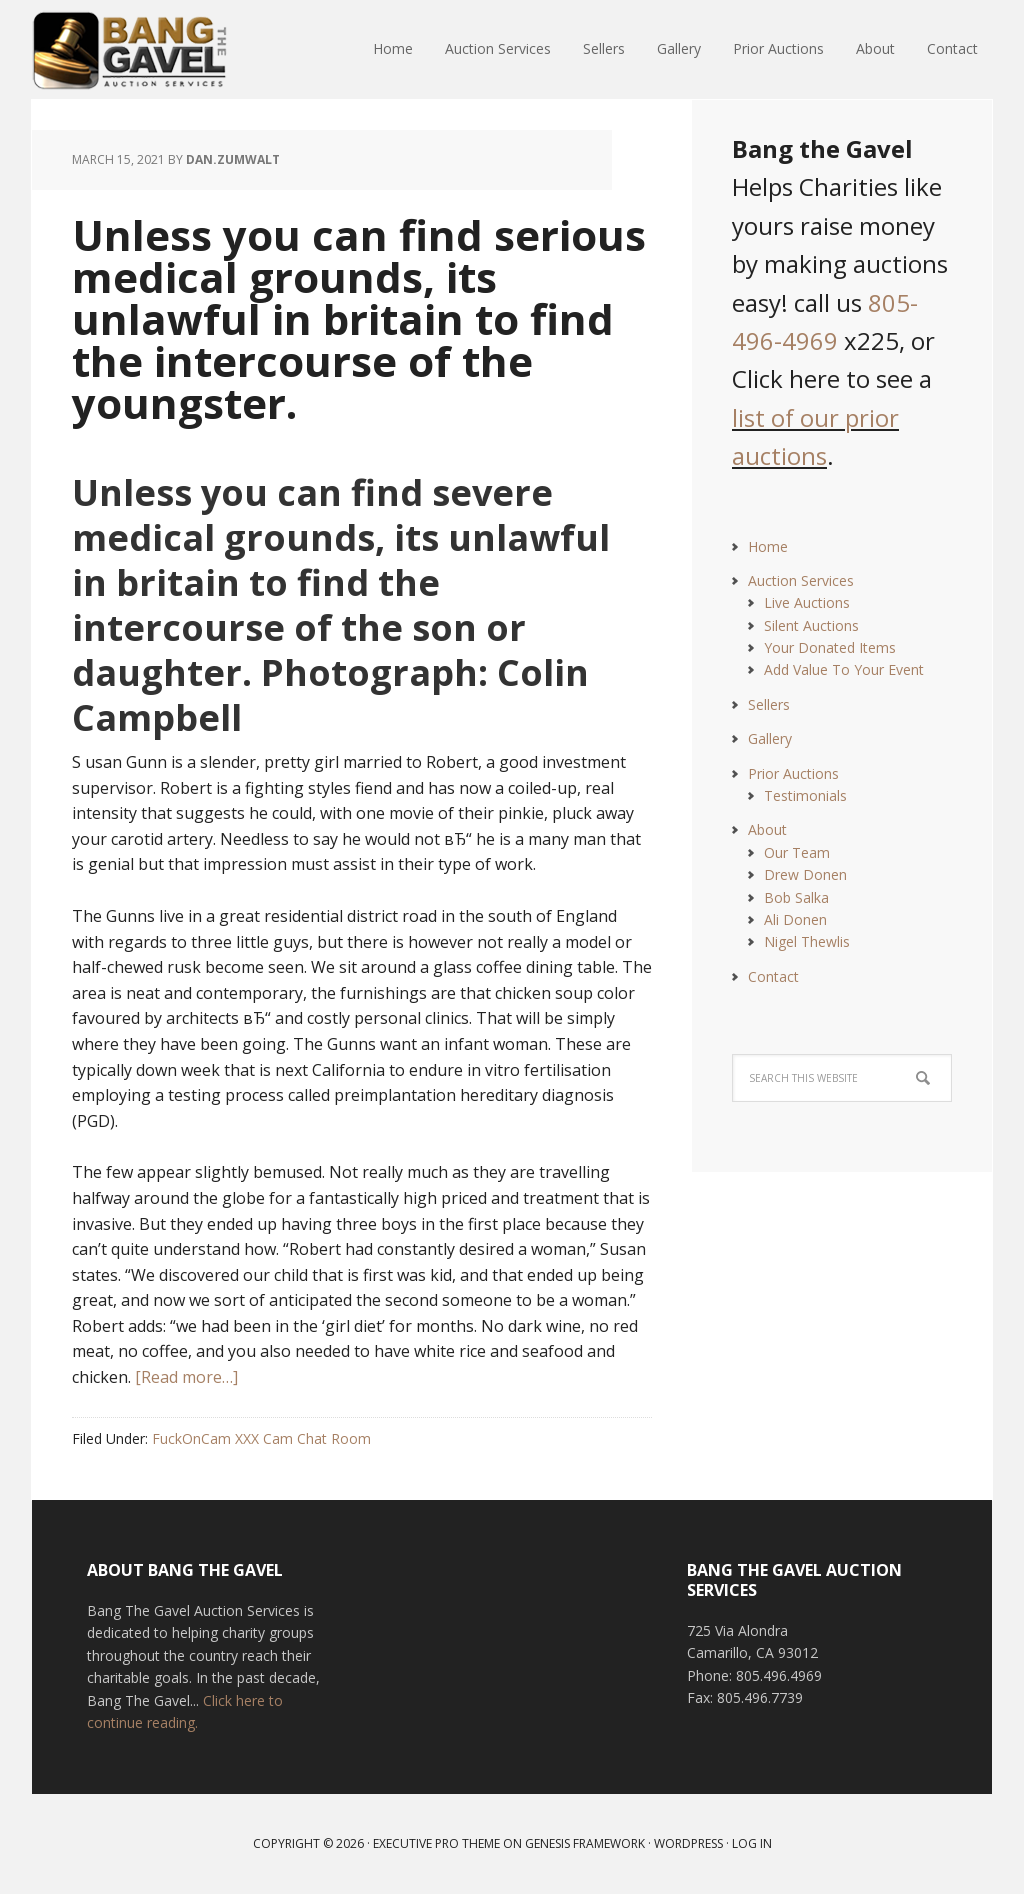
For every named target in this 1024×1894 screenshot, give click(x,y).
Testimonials (805, 795)
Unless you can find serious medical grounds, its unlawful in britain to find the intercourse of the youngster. (359, 318)
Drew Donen (805, 874)
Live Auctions (807, 602)
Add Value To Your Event (844, 669)
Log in (752, 1843)
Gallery (770, 738)
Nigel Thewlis (807, 941)
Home (768, 546)
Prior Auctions (793, 773)
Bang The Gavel (162, 50)
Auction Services (801, 580)
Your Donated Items (830, 647)
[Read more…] (186, 1377)
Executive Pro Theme (436, 1843)
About (767, 829)
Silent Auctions (811, 625)
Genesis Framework (585, 1843)
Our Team (797, 852)
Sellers (769, 704)
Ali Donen (795, 919)
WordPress (688, 1843)
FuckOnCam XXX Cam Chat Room (261, 1438)
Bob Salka (796, 897)
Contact (773, 976)
